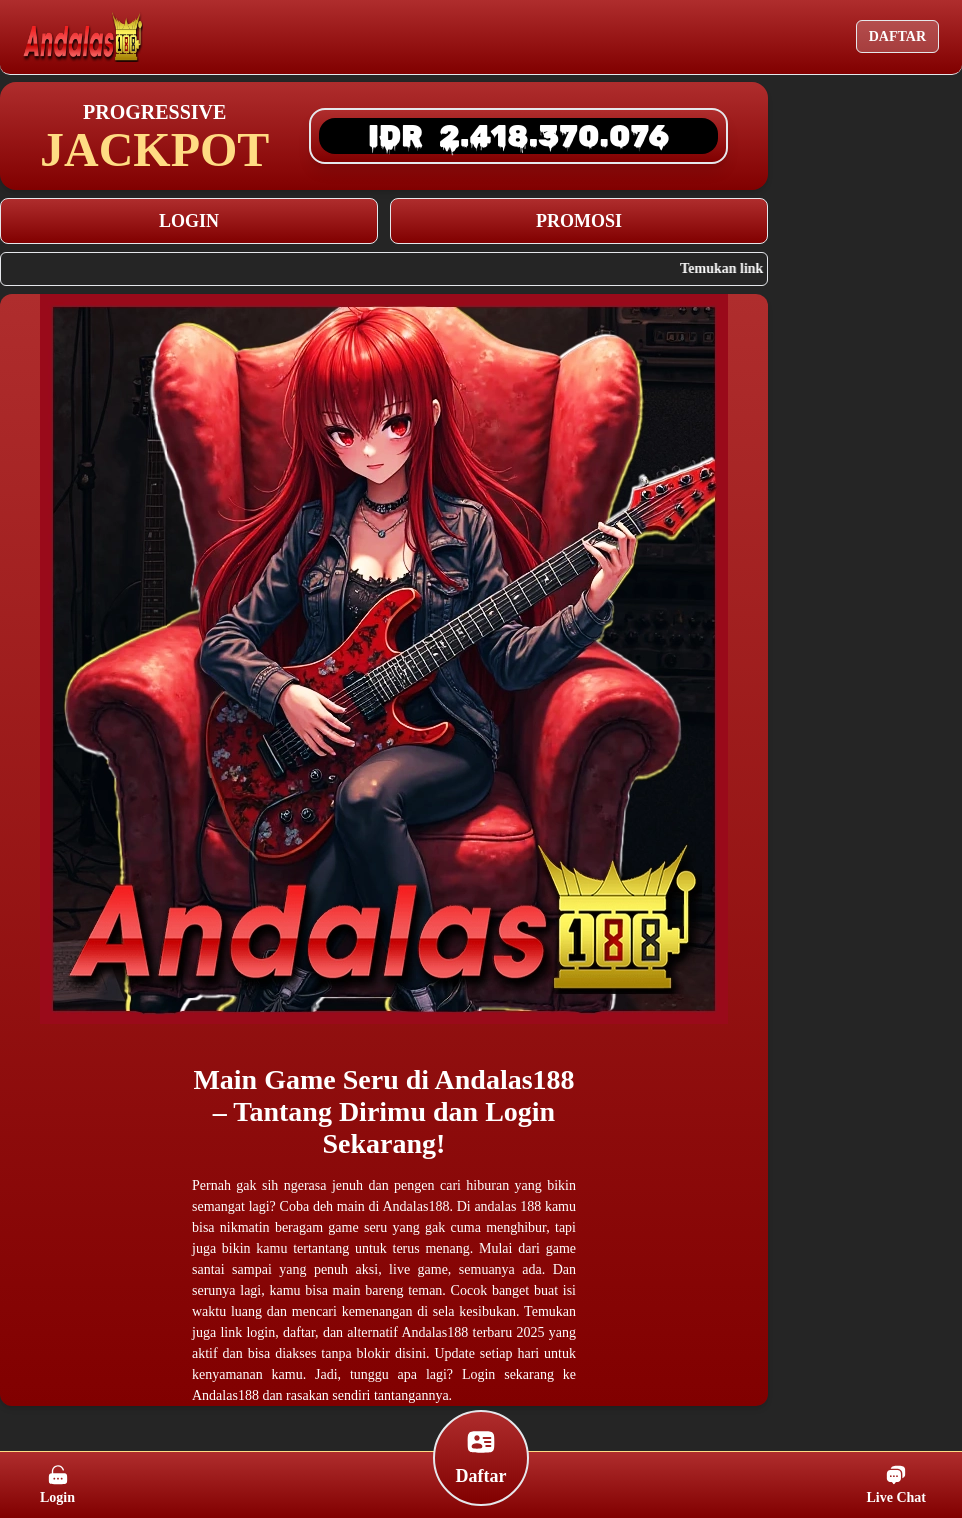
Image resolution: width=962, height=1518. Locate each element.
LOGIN (189, 221)
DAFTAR (897, 36)
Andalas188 (505, 1079)
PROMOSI (579, 221)
